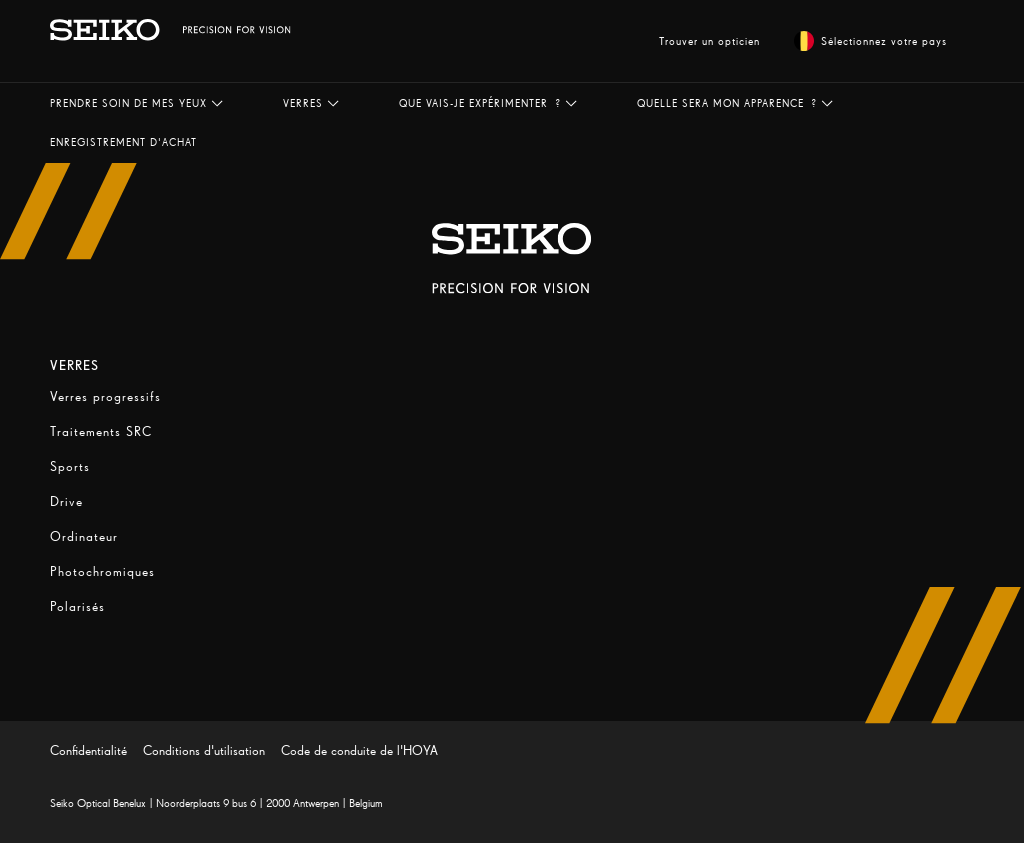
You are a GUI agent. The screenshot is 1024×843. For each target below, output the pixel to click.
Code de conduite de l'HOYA (359, 750)
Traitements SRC (101, 431)
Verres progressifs (105, 396)
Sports (70, 466)
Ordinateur (84, 536)
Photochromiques (102, 571)
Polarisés (77, 606)
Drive (66, 501)
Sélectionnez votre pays (870, 41)
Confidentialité (88, 750)
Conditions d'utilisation (204, 750)
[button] (136, 103)
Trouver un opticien (709, 41)
